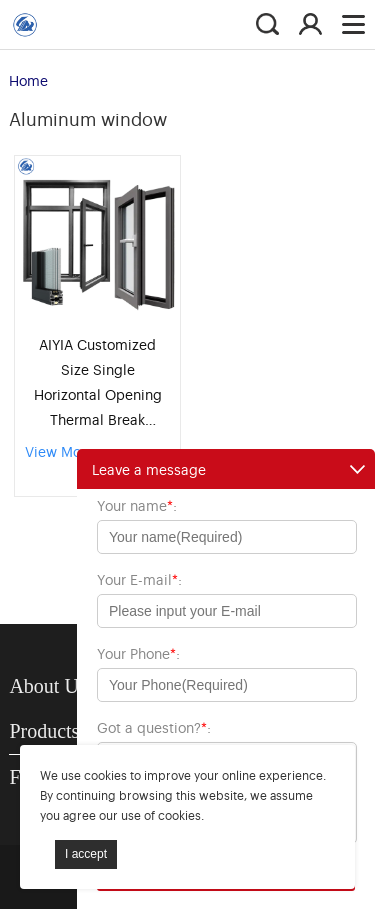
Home (28, 79)
